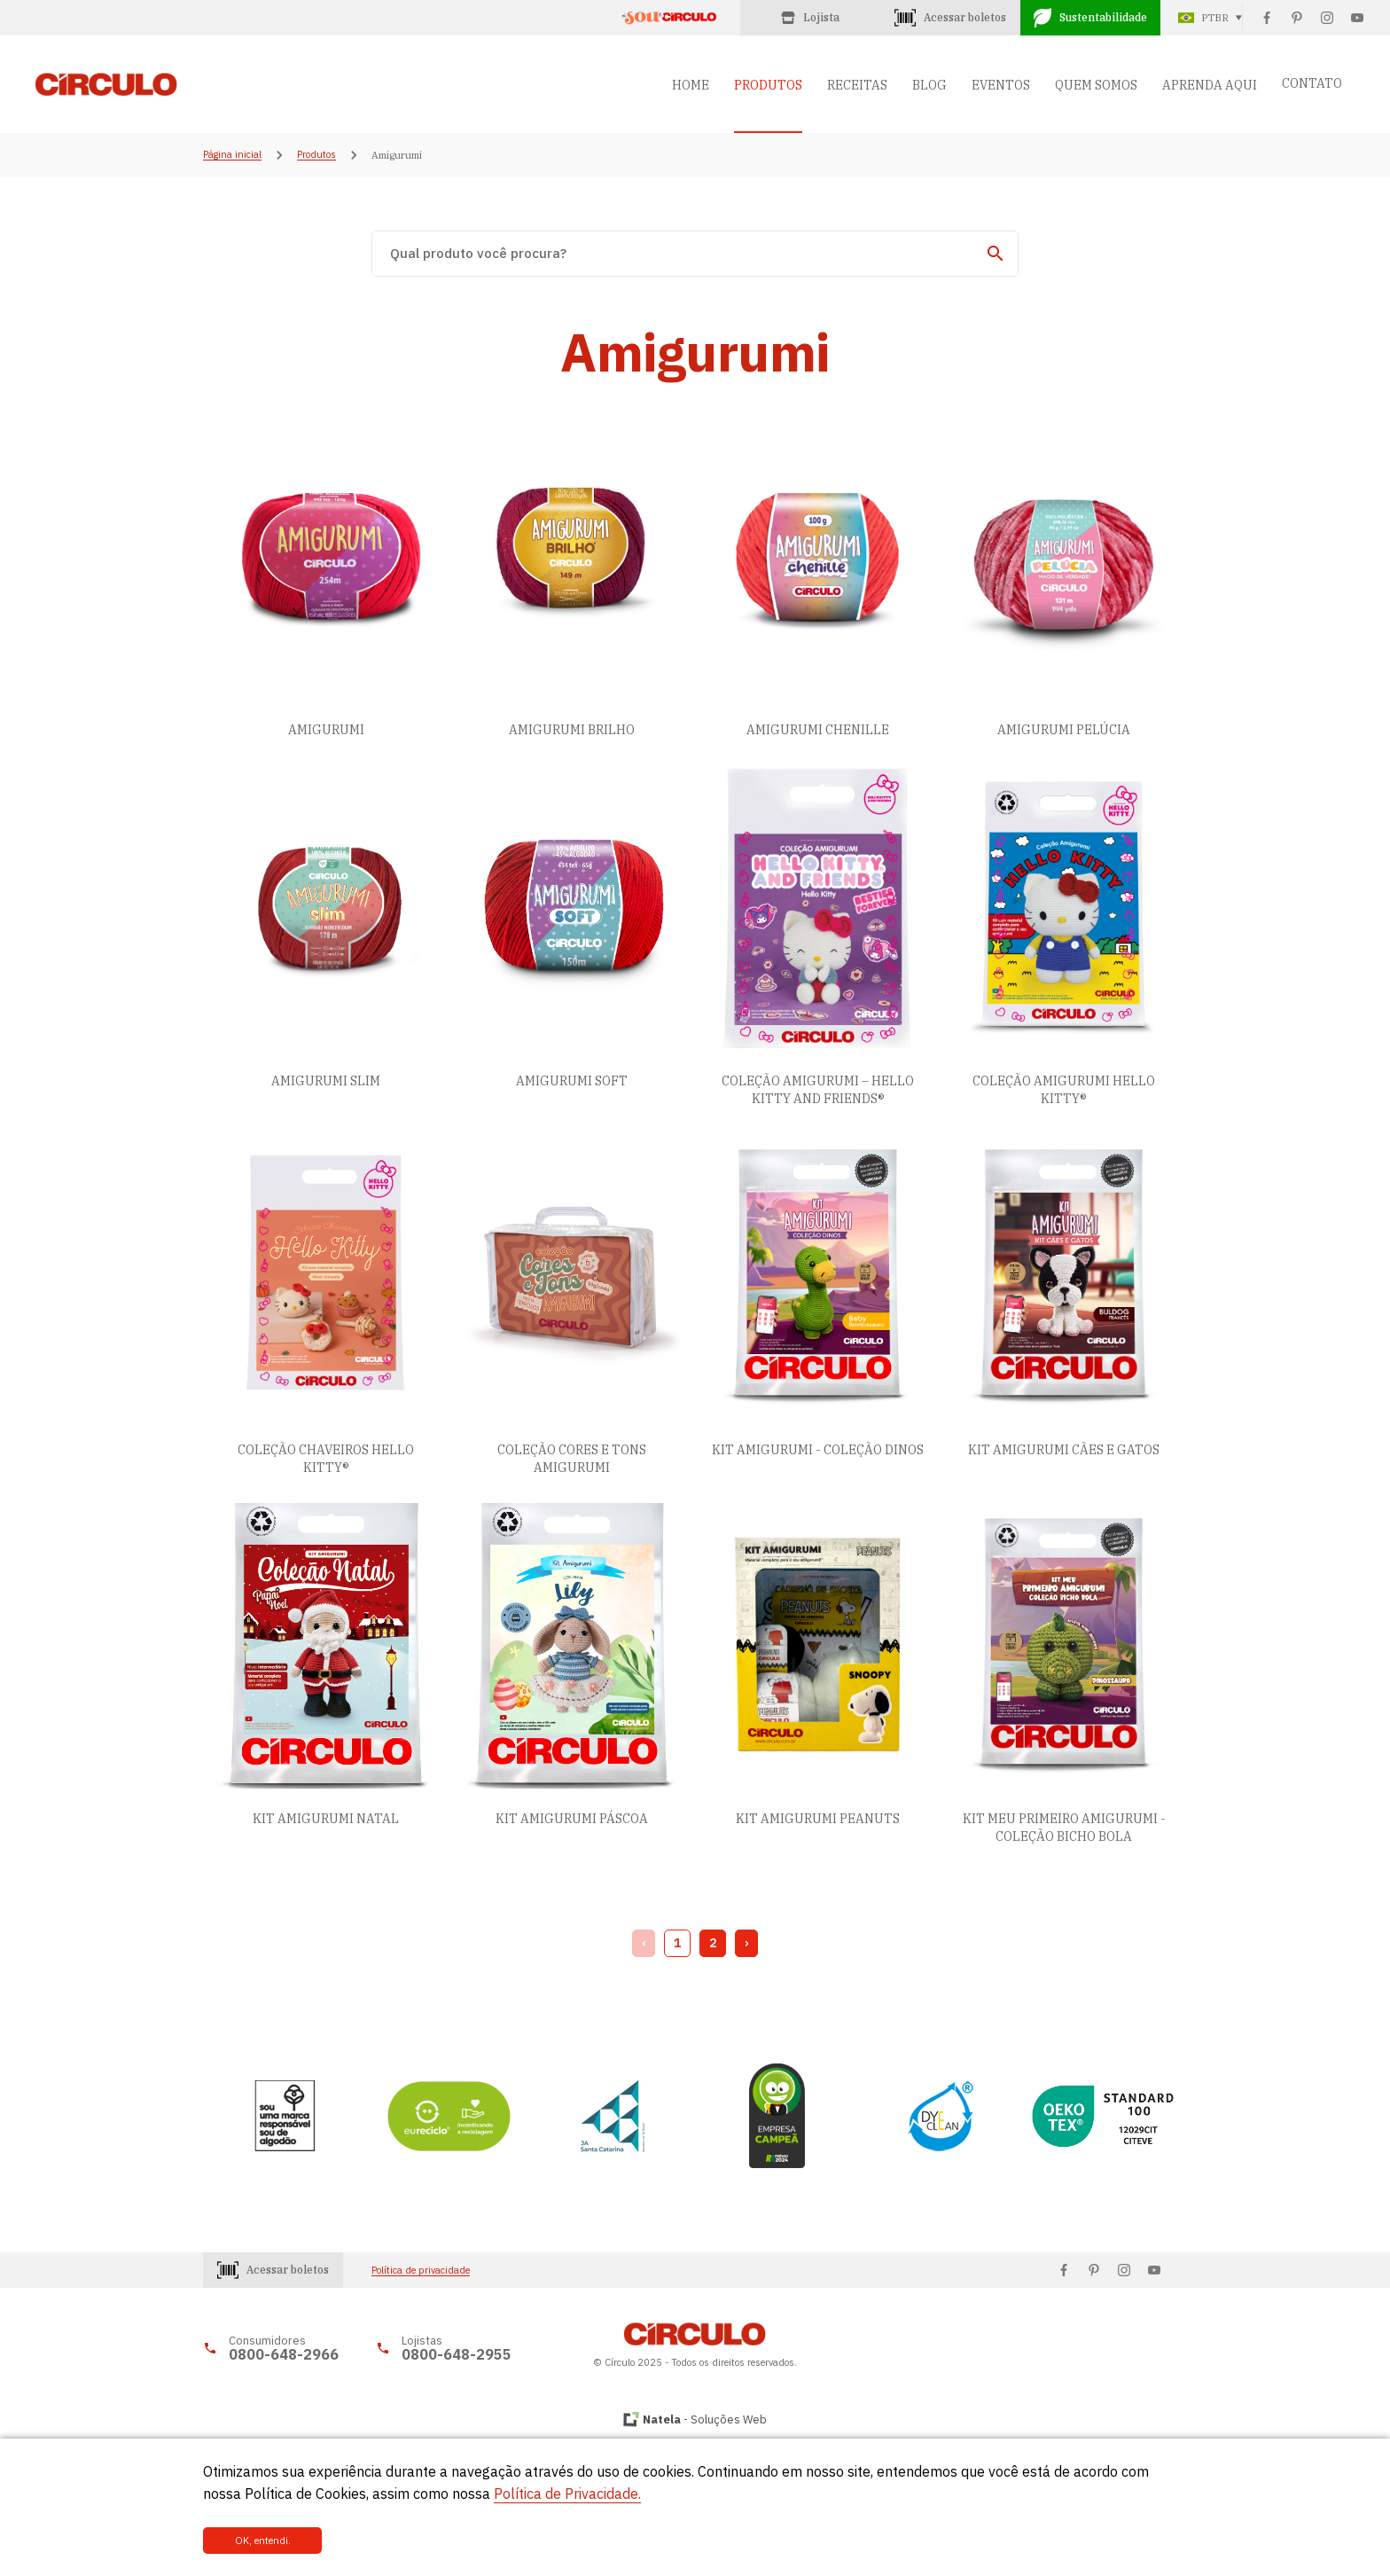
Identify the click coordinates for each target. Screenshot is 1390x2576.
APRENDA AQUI (1209, 85)
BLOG (929, 85)
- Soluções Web (705, 2419)
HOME (690, 85)
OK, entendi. (263, 2540)
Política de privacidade (420, 2270)
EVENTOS (1001, 85)
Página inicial (232, 155)
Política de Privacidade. (567, 2493)
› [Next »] (746, 1943)
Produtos (316, 155)
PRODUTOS (768, 85)
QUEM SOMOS (1096, 85)
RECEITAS (857, 85)
